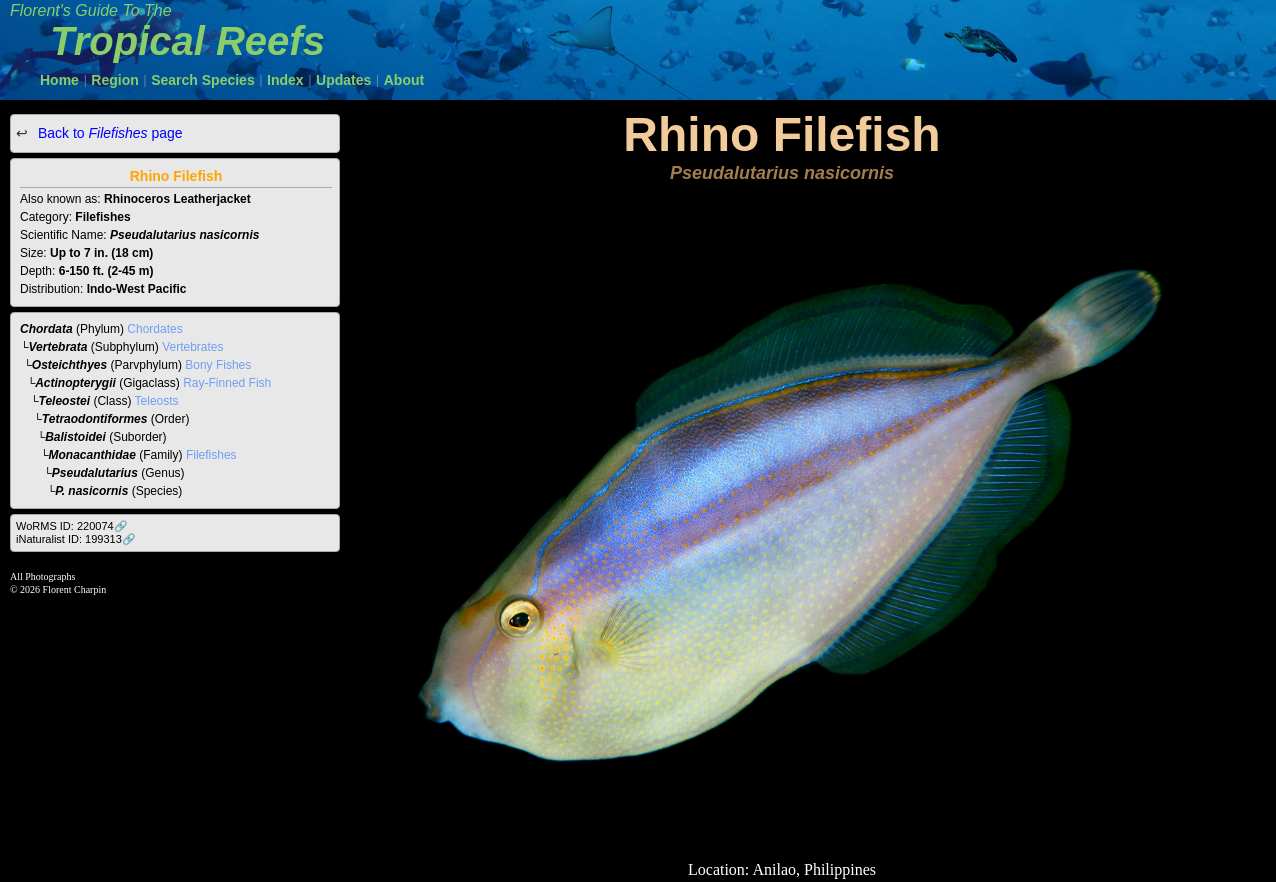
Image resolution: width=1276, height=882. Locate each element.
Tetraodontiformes (95, 419)
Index (285, 80)
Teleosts (157, 401)
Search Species (203, 80)
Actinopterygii (75, 383)
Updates (343, 80)
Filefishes (211, 455)
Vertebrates (192, 347)
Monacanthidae (92, 455)
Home (59, 80)
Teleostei (65, 401)
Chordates (154, 329)
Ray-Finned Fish (227, 383)
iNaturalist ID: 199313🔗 (76, 539)
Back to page (108, 133)
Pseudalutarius (95, 473)
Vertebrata (58, 347)
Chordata (46, 329)
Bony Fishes (218, 365)
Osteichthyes (69, 365)
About (404, 80)
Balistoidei (75, 437)
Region (114, 80)
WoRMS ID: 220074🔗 (72, 526)
